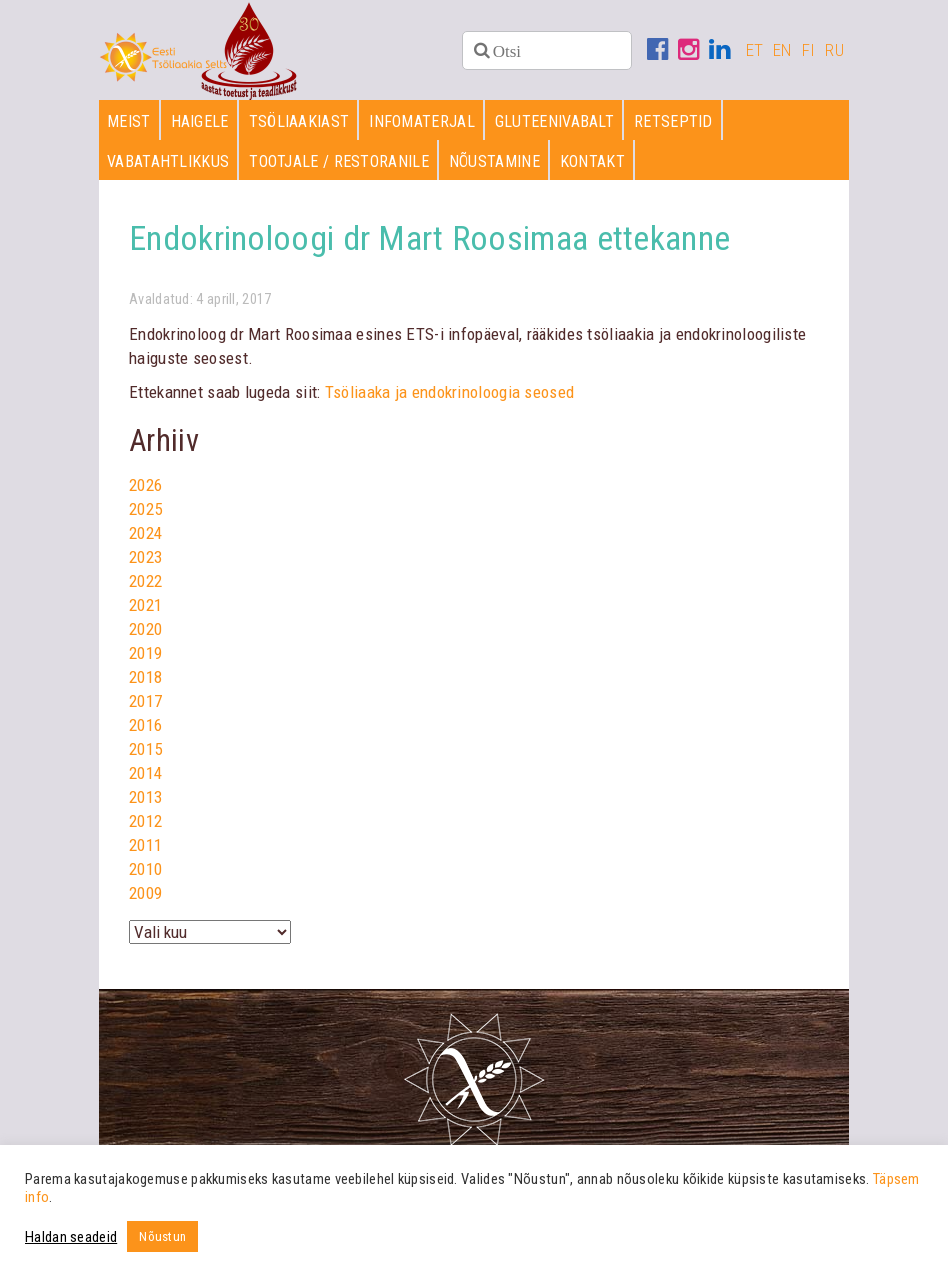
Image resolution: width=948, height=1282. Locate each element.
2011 (145, 845)
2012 (145, 821)
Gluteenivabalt (554, 121)
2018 (145, 677)
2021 (145, 605)
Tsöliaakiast (299, 121)
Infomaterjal (422, 121)
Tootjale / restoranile (339, 161)
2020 (145, 629)
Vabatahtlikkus (168, 161)
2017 (145, 701)
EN (782, 50)
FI (809, 50)
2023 (145, 557)
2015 (145, 749)
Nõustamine (494, 161)
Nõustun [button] (162, 1236)
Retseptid (673, 121)
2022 (145, 581)
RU (834, 50)
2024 (145, 533)
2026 (145, 485)
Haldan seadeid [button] (71, 1237)
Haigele (200, 121)
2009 (145, 893)
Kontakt (592, 161)
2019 (145, 653)
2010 (145, 869)
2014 (145, 773)
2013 (145, 797)
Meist (129, 121)
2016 (145, 725)
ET (755, 50)
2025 (145, 509)
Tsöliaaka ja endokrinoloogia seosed (450, 392)
